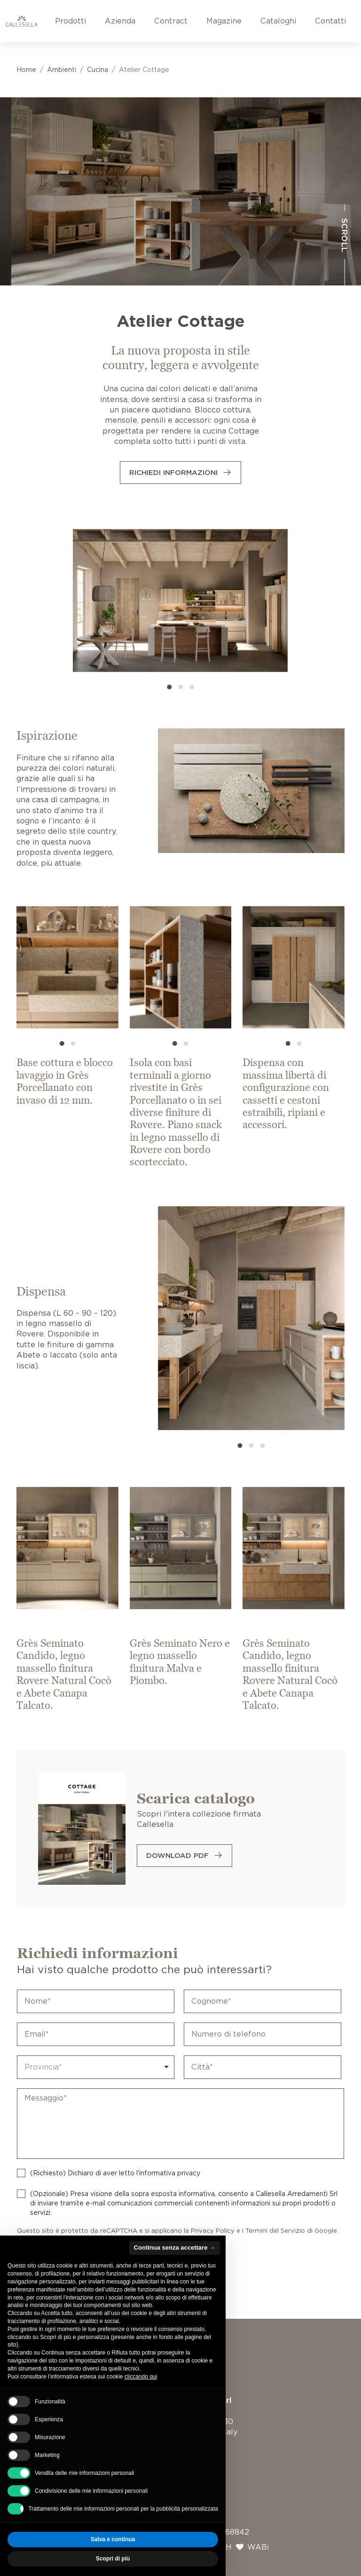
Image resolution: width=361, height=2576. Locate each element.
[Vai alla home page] (22, 21)
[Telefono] (262, 2034)
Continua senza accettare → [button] (174, 2247)
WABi (258, 2547)
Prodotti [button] (70, 20)
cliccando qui (141, 2376)
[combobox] (95, 2067)
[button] (169, 687)
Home (26, 69)
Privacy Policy (213, 2230)
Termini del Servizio (275, 2230)
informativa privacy (169, 2173)
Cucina (97, 69)
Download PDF (177, 1855)
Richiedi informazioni (173, 472)
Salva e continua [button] (113, 2539)
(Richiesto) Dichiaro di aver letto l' (115, 2173)
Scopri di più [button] (113, 2558)
